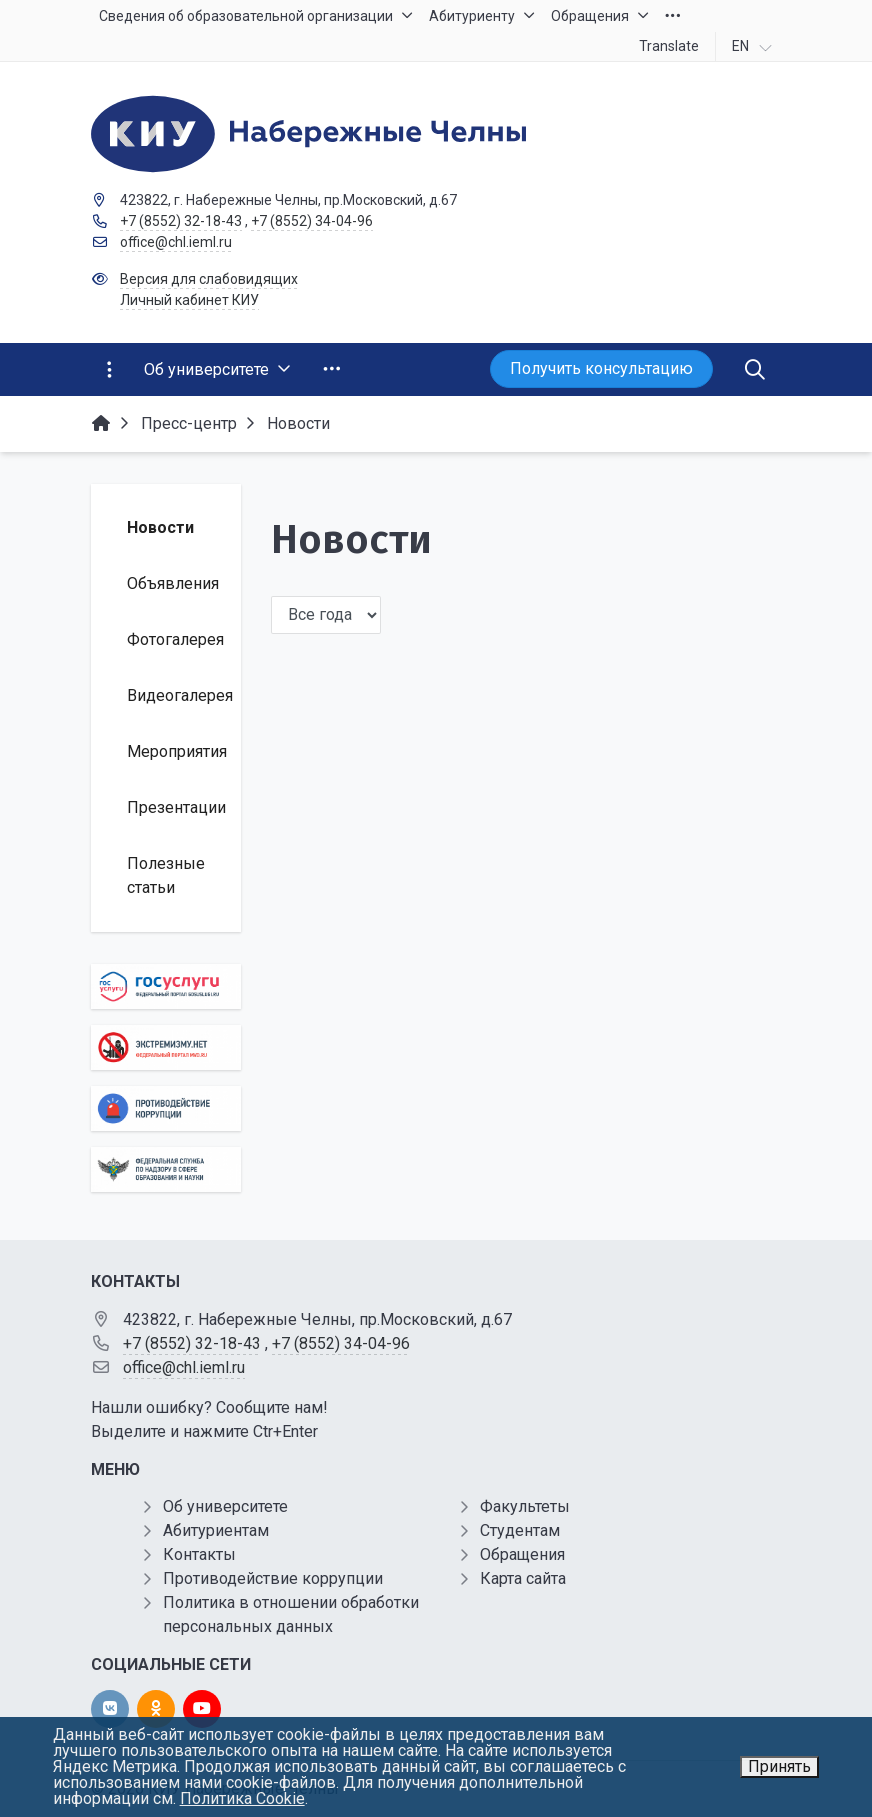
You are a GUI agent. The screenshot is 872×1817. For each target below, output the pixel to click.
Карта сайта (523, 1578)
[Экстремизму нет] (166, 1047)
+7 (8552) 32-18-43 (181, 221)
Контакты (199, 1554)
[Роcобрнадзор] (166, 1169)
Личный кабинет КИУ (189, 300)
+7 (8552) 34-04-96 (312, 221)
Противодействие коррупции (273, 1578)
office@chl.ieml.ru (176, 242)
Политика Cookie (242, 1798)
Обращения (522, 1554)
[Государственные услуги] (166, 986)
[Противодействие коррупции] (166, 1108)
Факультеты (525, 1506)
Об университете (225, 1506)
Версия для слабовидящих (209, 279)
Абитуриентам (216, 1530)
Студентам (520, 1530)
